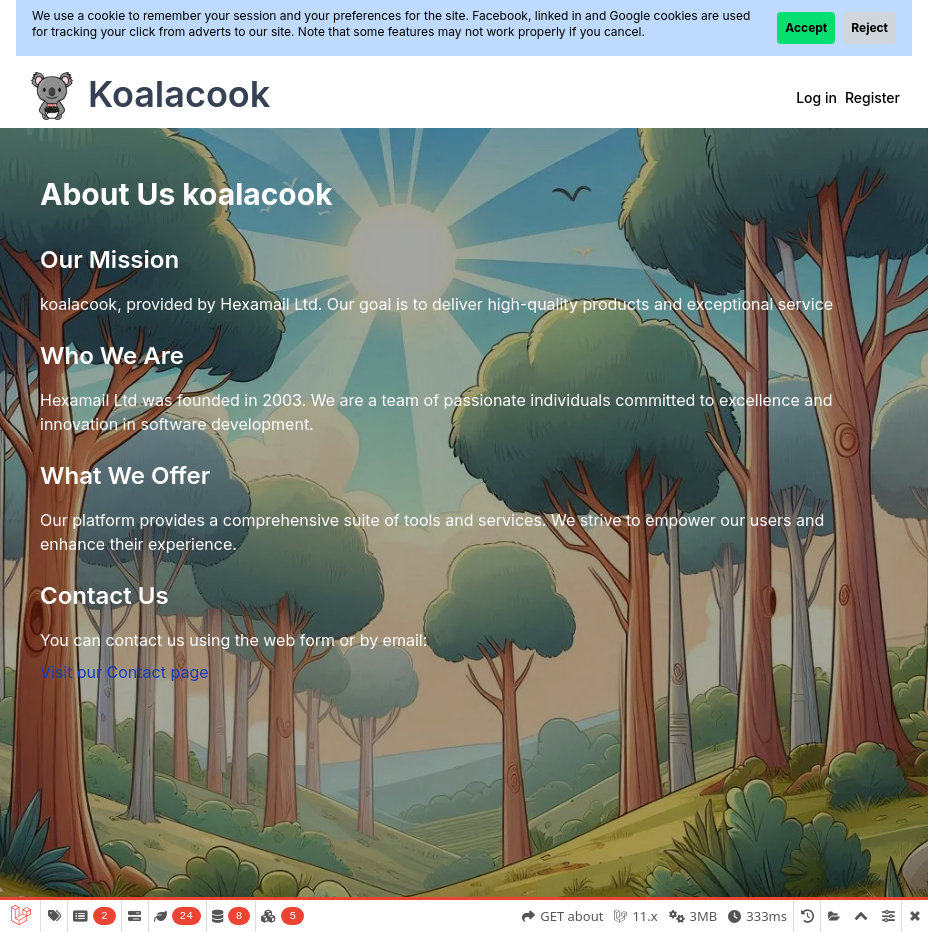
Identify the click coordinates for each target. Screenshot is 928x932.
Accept (806, 27)
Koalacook (179, 94)
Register (872, 97)
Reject (869, 27)
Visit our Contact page (124, 672)
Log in (816, 97)
